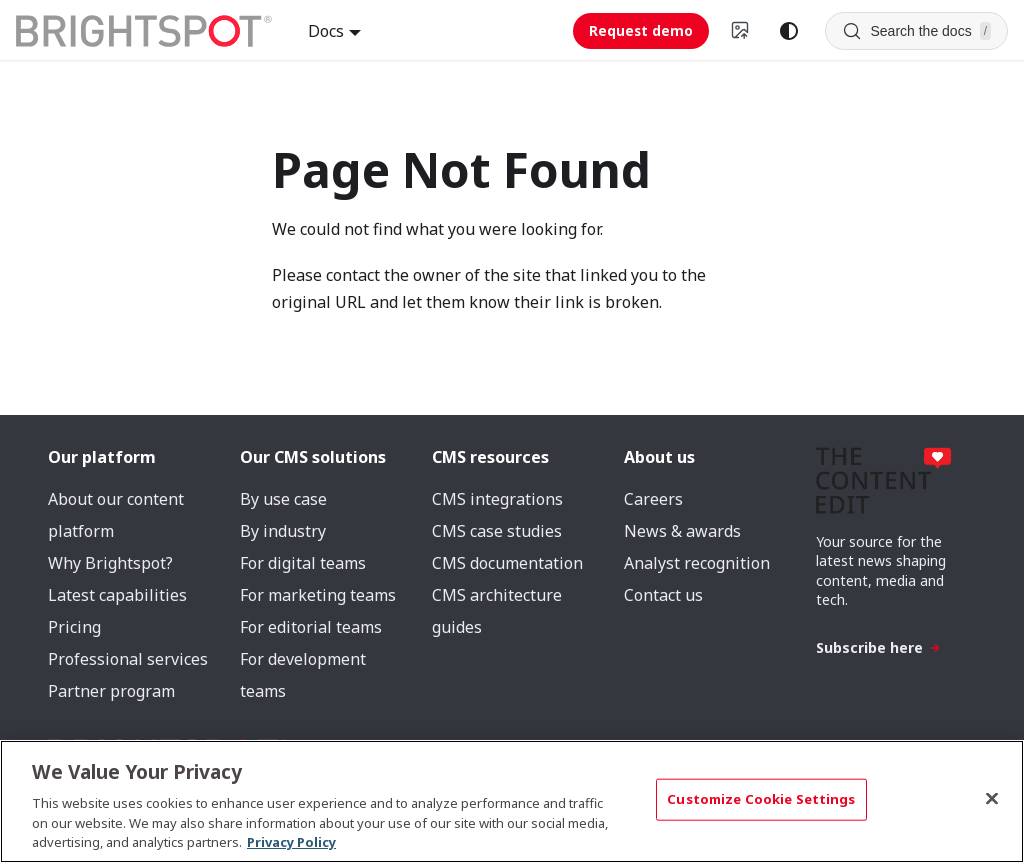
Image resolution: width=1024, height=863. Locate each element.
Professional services (128, 659)
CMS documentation (507, 563)
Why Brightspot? (110, 563)
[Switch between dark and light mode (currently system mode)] (789, 31)
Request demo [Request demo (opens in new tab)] (641, 30)
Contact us (663, 595)
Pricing (74, 627)
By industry (283, 531)
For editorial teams (311, 627)
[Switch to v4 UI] (741, 31)
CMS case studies (497, 531)
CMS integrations (497, 499)
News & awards (682, 531)
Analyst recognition (697, 563)
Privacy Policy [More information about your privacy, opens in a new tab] (291, 842)
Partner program (111, 691)
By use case (283, 499)
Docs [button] (326, 31)
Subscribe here (878, 647)
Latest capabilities (117, 595)
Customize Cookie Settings (761, 799)
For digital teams (303, 563)
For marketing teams (318, 595)
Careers (653, 499)
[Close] (992, 799)
